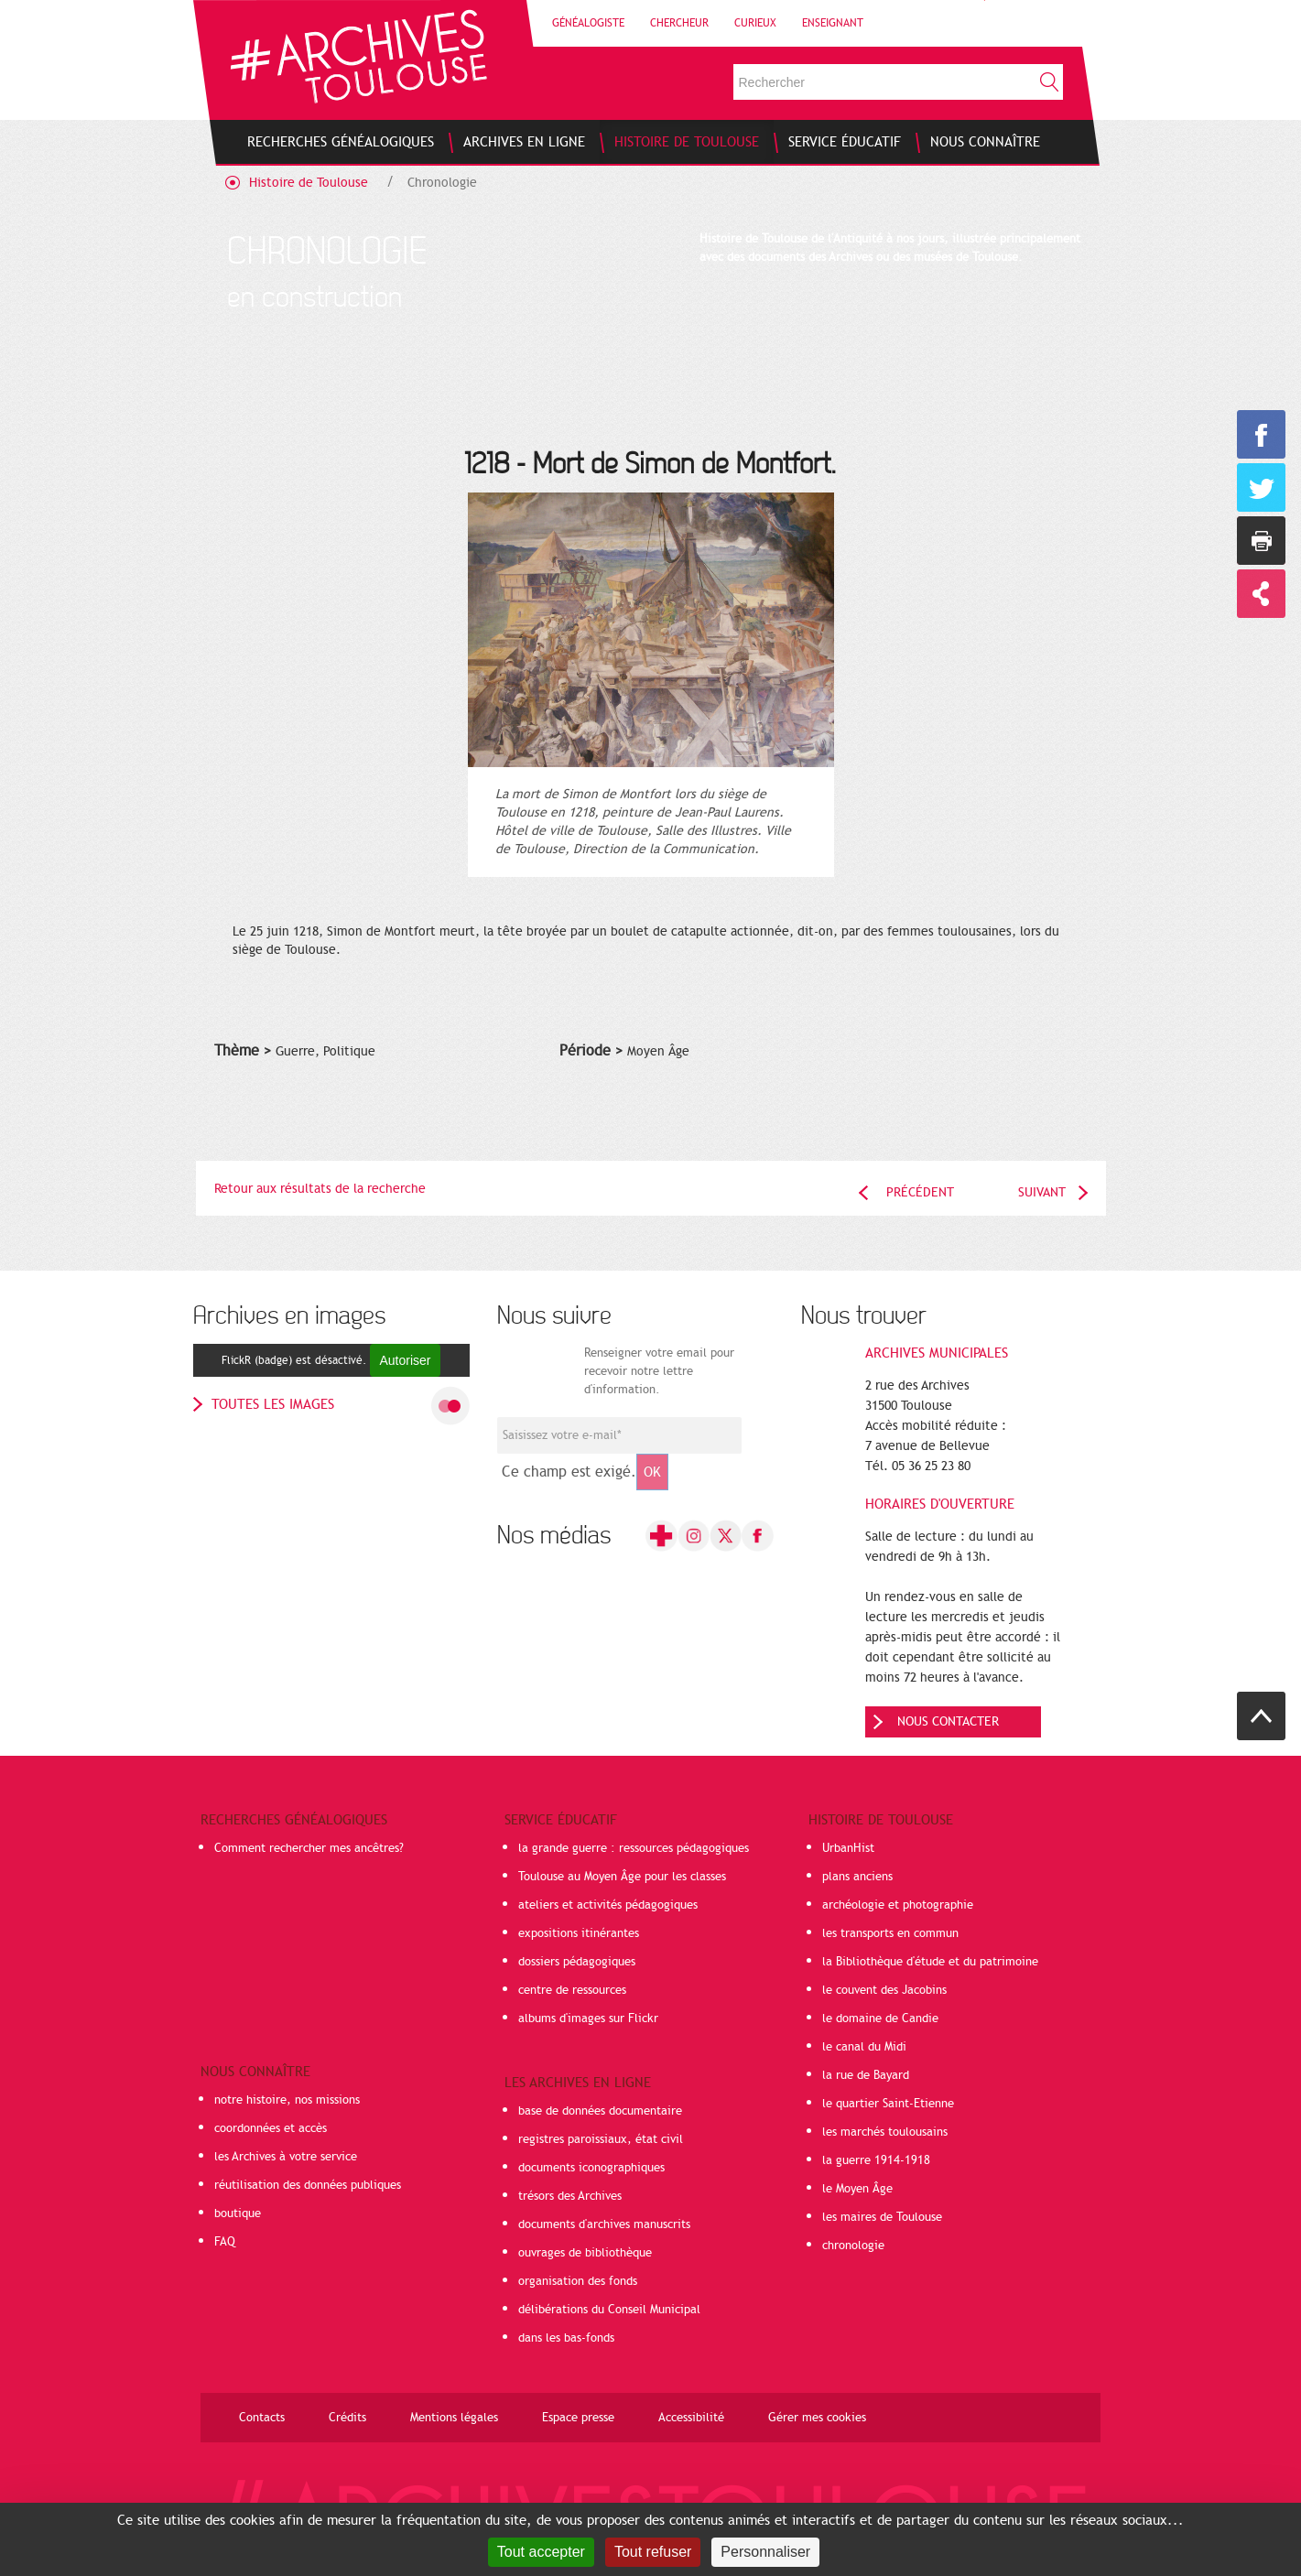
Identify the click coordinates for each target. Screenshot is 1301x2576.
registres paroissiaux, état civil (600, 2139)
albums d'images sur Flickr (588, 2018)
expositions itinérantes (578, 1933)
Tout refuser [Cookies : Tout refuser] (652, 2552)
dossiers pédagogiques (576, 1961)
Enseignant (832, 22)
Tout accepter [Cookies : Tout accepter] (541, 2552)
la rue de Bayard (865, 2075)
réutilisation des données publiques (307, 2185)
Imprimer (1261, 540)
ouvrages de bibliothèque (585, 2253)
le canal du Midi (864, 2047)
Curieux (755, 22)
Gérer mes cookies (817, 2417)
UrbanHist (848, 1848)
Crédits (347, 2417)
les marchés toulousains (885, 2132)
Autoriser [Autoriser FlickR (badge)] (404, 1360)
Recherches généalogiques (294, 1820)
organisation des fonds (577, 2281)
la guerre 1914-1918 (876, 2160)
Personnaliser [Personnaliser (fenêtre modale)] (765, 2552)
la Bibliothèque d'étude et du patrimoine (930, 1961)
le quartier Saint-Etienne (888, 2103)
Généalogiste (588, 22)
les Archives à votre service (285, 2156)
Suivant (1042, 1192)
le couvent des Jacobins (884, 1990)
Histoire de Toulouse (308, 182)
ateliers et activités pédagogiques (608, 1905)
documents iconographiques (591, 2167)
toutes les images (272, 1404)
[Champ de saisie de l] (619, 1435)
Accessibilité (691, 2417)
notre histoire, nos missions (287, 2100)
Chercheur (679, 22)
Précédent (920, 1192)
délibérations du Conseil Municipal (609, 2309)
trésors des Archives (570, 2196)
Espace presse (578, 2417)
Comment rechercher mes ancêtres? (309, 1848)
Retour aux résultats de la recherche (320, 1188)
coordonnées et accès (270, 2128)
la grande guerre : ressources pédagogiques (633, 1848)
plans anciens (857, 1876)
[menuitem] (341, 142)
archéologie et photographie (897, 1905)
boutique (237, 2213)
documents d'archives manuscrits (604, 2224)
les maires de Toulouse (882, 2217)
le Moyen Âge (857, 2188)
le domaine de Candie (880, 2018)
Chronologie (442, 182)
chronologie (853, 2245)
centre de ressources (572, 1990)
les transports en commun (890, 1933)
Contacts (262, 2417)
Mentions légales (454, 2417)
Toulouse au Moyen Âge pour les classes (622, 1876)
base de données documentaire (600, 2111)
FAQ (224, 2242)
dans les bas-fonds (566, 2338)
